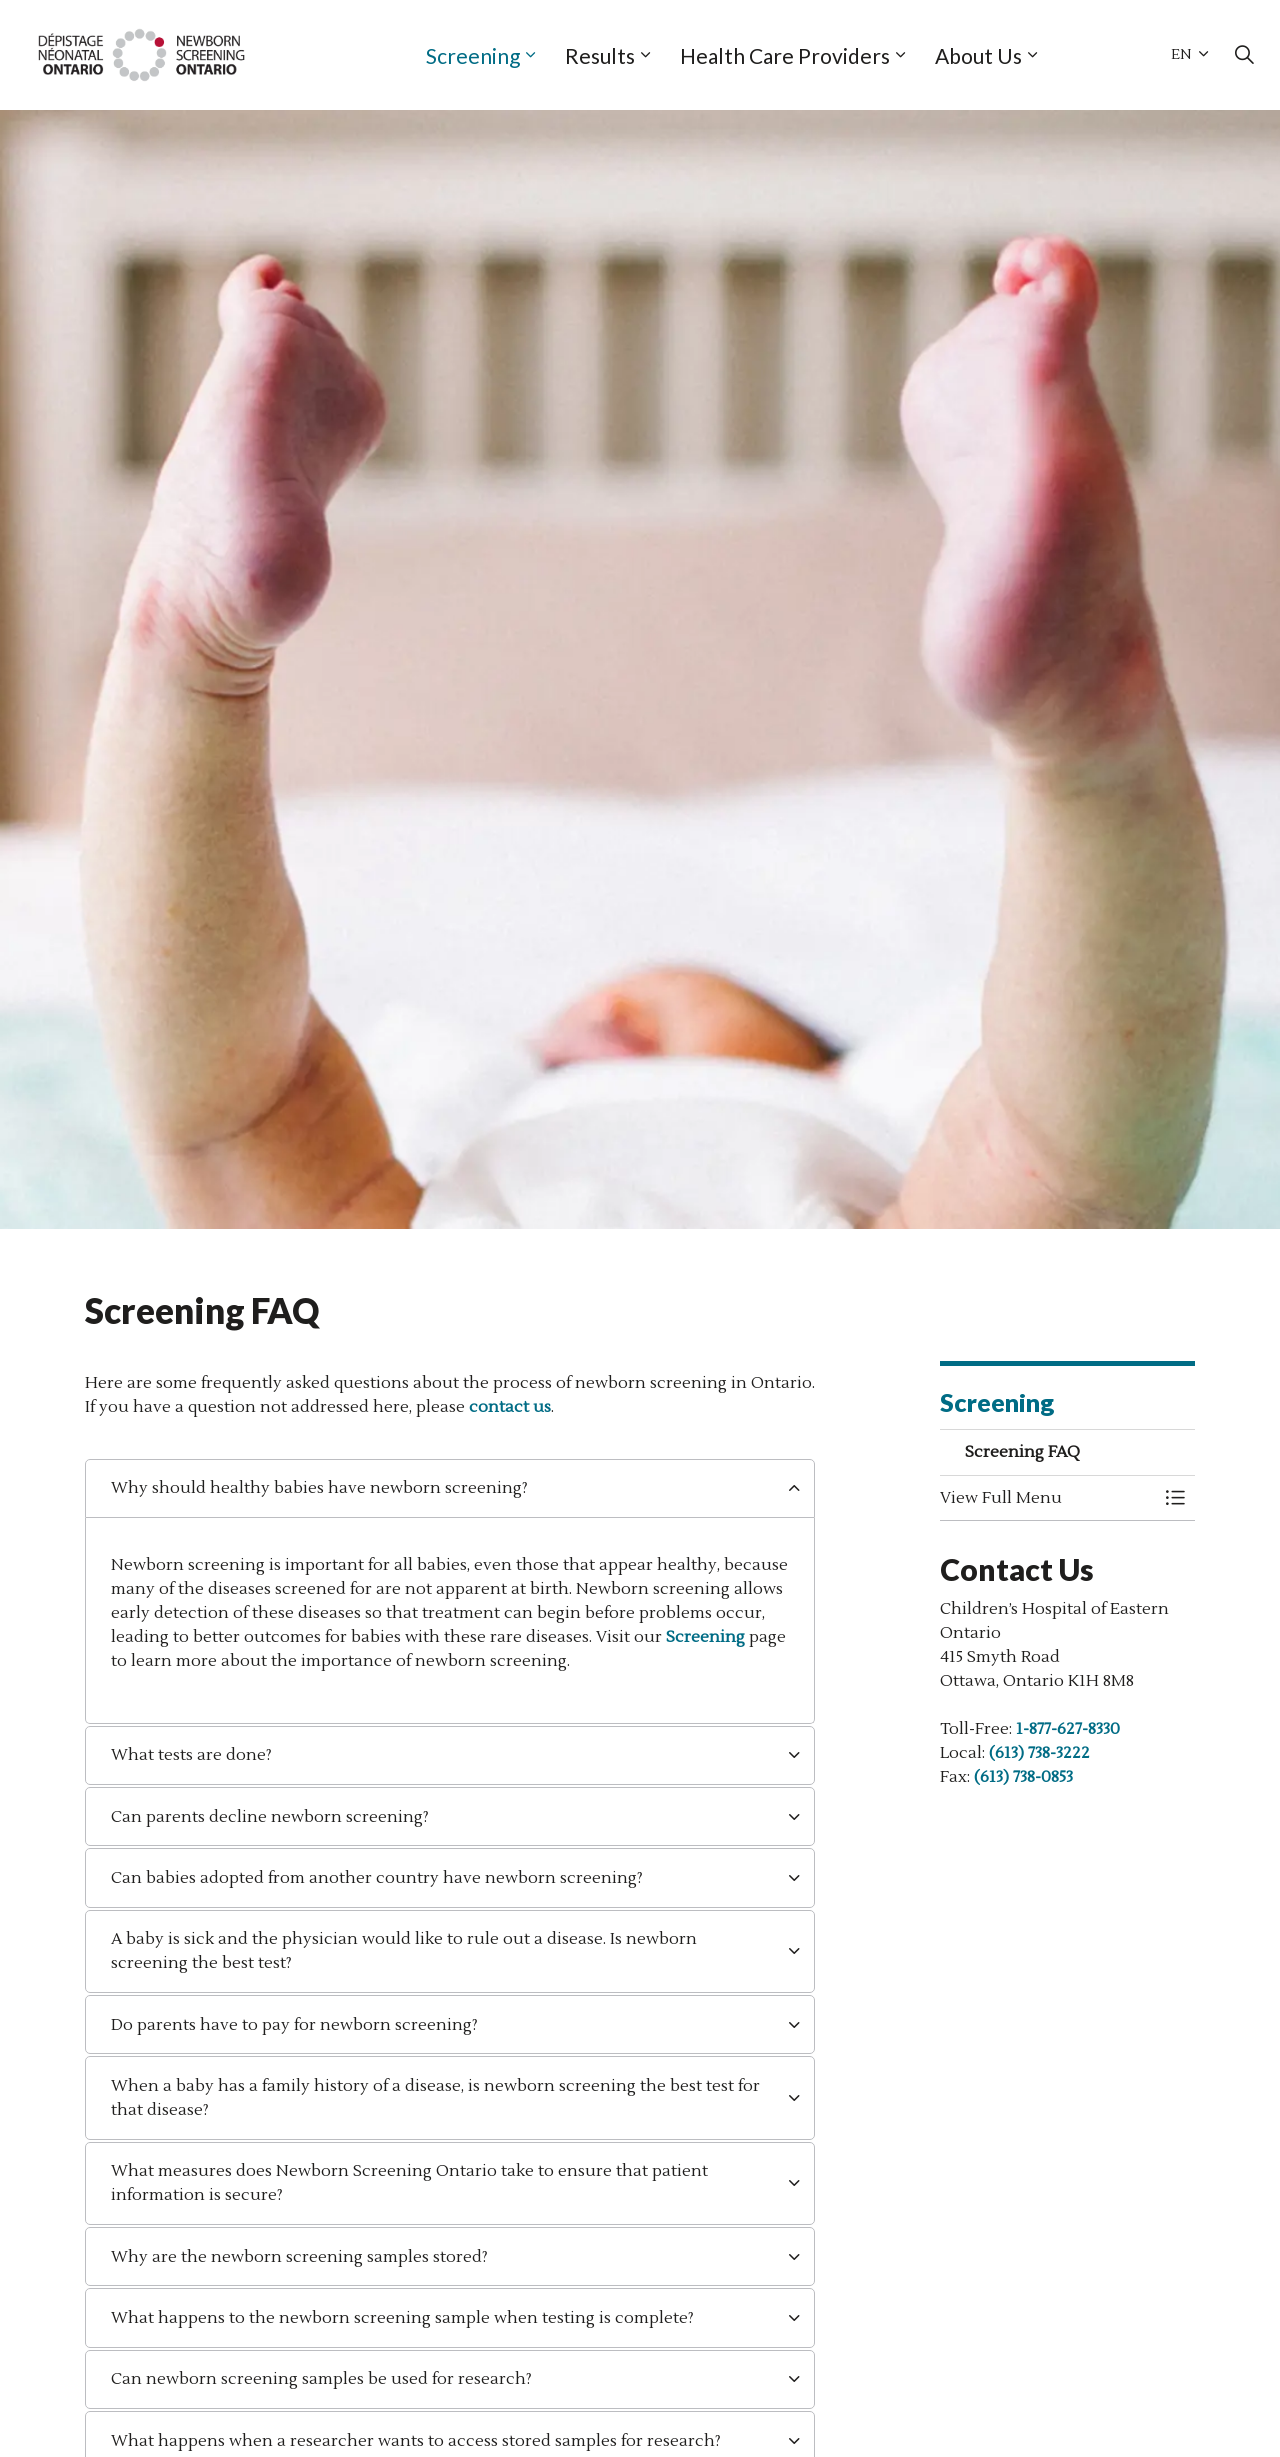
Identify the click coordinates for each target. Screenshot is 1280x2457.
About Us (978, 55)
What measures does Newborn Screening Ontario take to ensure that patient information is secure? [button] (409, 2183)
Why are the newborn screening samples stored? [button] (299, 2257)
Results (600, 55)
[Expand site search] (1244, 55)
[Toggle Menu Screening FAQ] (1175, 1498)
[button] (1047, 1498)
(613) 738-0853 (1023, 1777)
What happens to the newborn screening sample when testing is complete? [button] (402, 2318)
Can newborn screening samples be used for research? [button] (321, 2379)
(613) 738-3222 (1039, 1753)
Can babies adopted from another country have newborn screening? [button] (377, 1878)
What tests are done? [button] (191, 1755)
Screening (473, 55)
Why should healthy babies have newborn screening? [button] (319, 1488)
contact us (510, 1407)
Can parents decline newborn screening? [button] (270, 1817)
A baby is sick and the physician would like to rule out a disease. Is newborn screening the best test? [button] (404, 1951)
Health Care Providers (785, 55)
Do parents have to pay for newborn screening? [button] (294, 2025)
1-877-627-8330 (1068, 1729)
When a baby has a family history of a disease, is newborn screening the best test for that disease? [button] (435, 2098)
